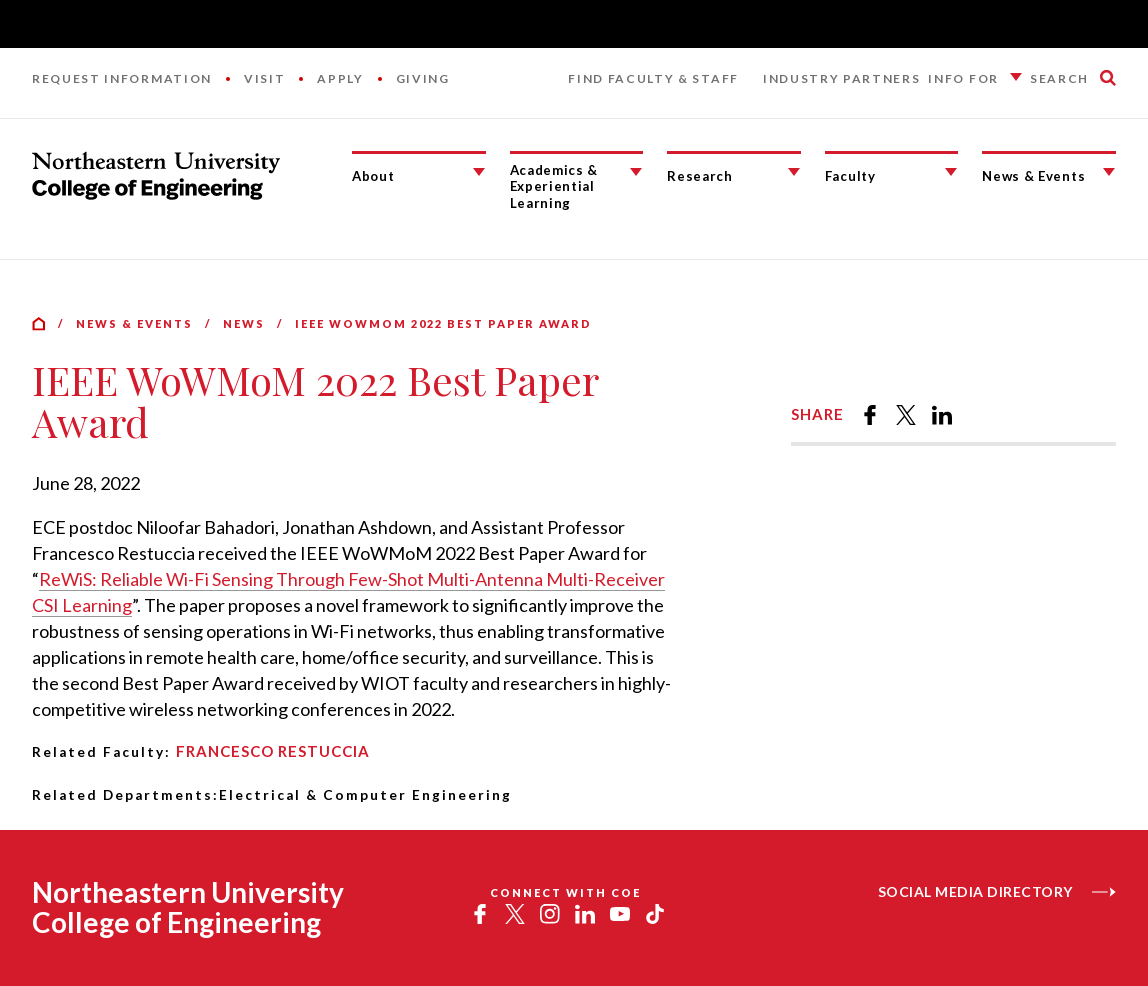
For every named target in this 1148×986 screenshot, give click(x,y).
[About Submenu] (479, 172)
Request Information (122, 78)
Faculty (850, 176)
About (373, 176)
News (244, 323)
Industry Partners (842, 78)
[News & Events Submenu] (1109, 172)
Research (699, 176)
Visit (264, 78)
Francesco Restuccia (273, 751)
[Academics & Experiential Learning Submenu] (636, 172)
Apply (340, 78)
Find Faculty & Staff (653, 78)
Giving (423, 78)
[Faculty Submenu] (951, 172)
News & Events (1033, 176)
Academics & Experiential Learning (554, 186)
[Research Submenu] (794, 172)
